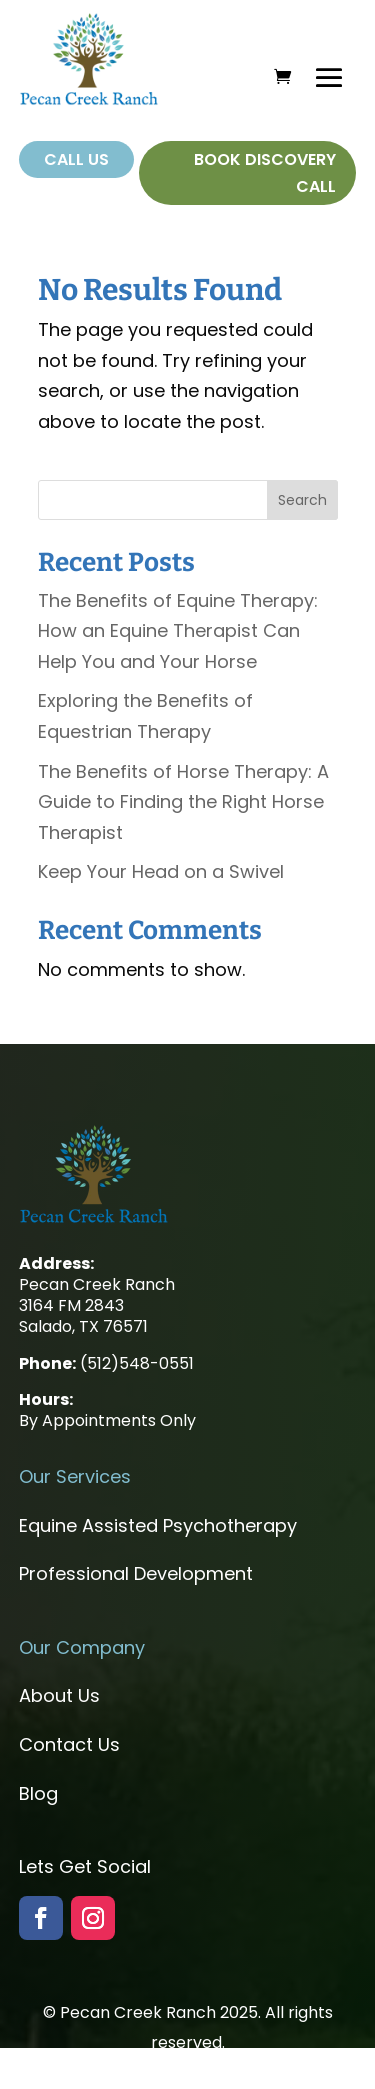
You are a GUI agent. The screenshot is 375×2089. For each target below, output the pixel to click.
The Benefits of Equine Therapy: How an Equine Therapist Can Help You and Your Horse (178, 631)
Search (302, 500)
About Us (59, 1695)
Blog (38, 1793)
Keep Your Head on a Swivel (161, 871)
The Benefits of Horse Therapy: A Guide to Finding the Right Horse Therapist (183, 802)
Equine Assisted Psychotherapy (158, 1525)
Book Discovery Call (265, 173)
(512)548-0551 (137, 1363)
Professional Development (136, 1573)
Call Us (76, 159)
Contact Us (69, 1744)
